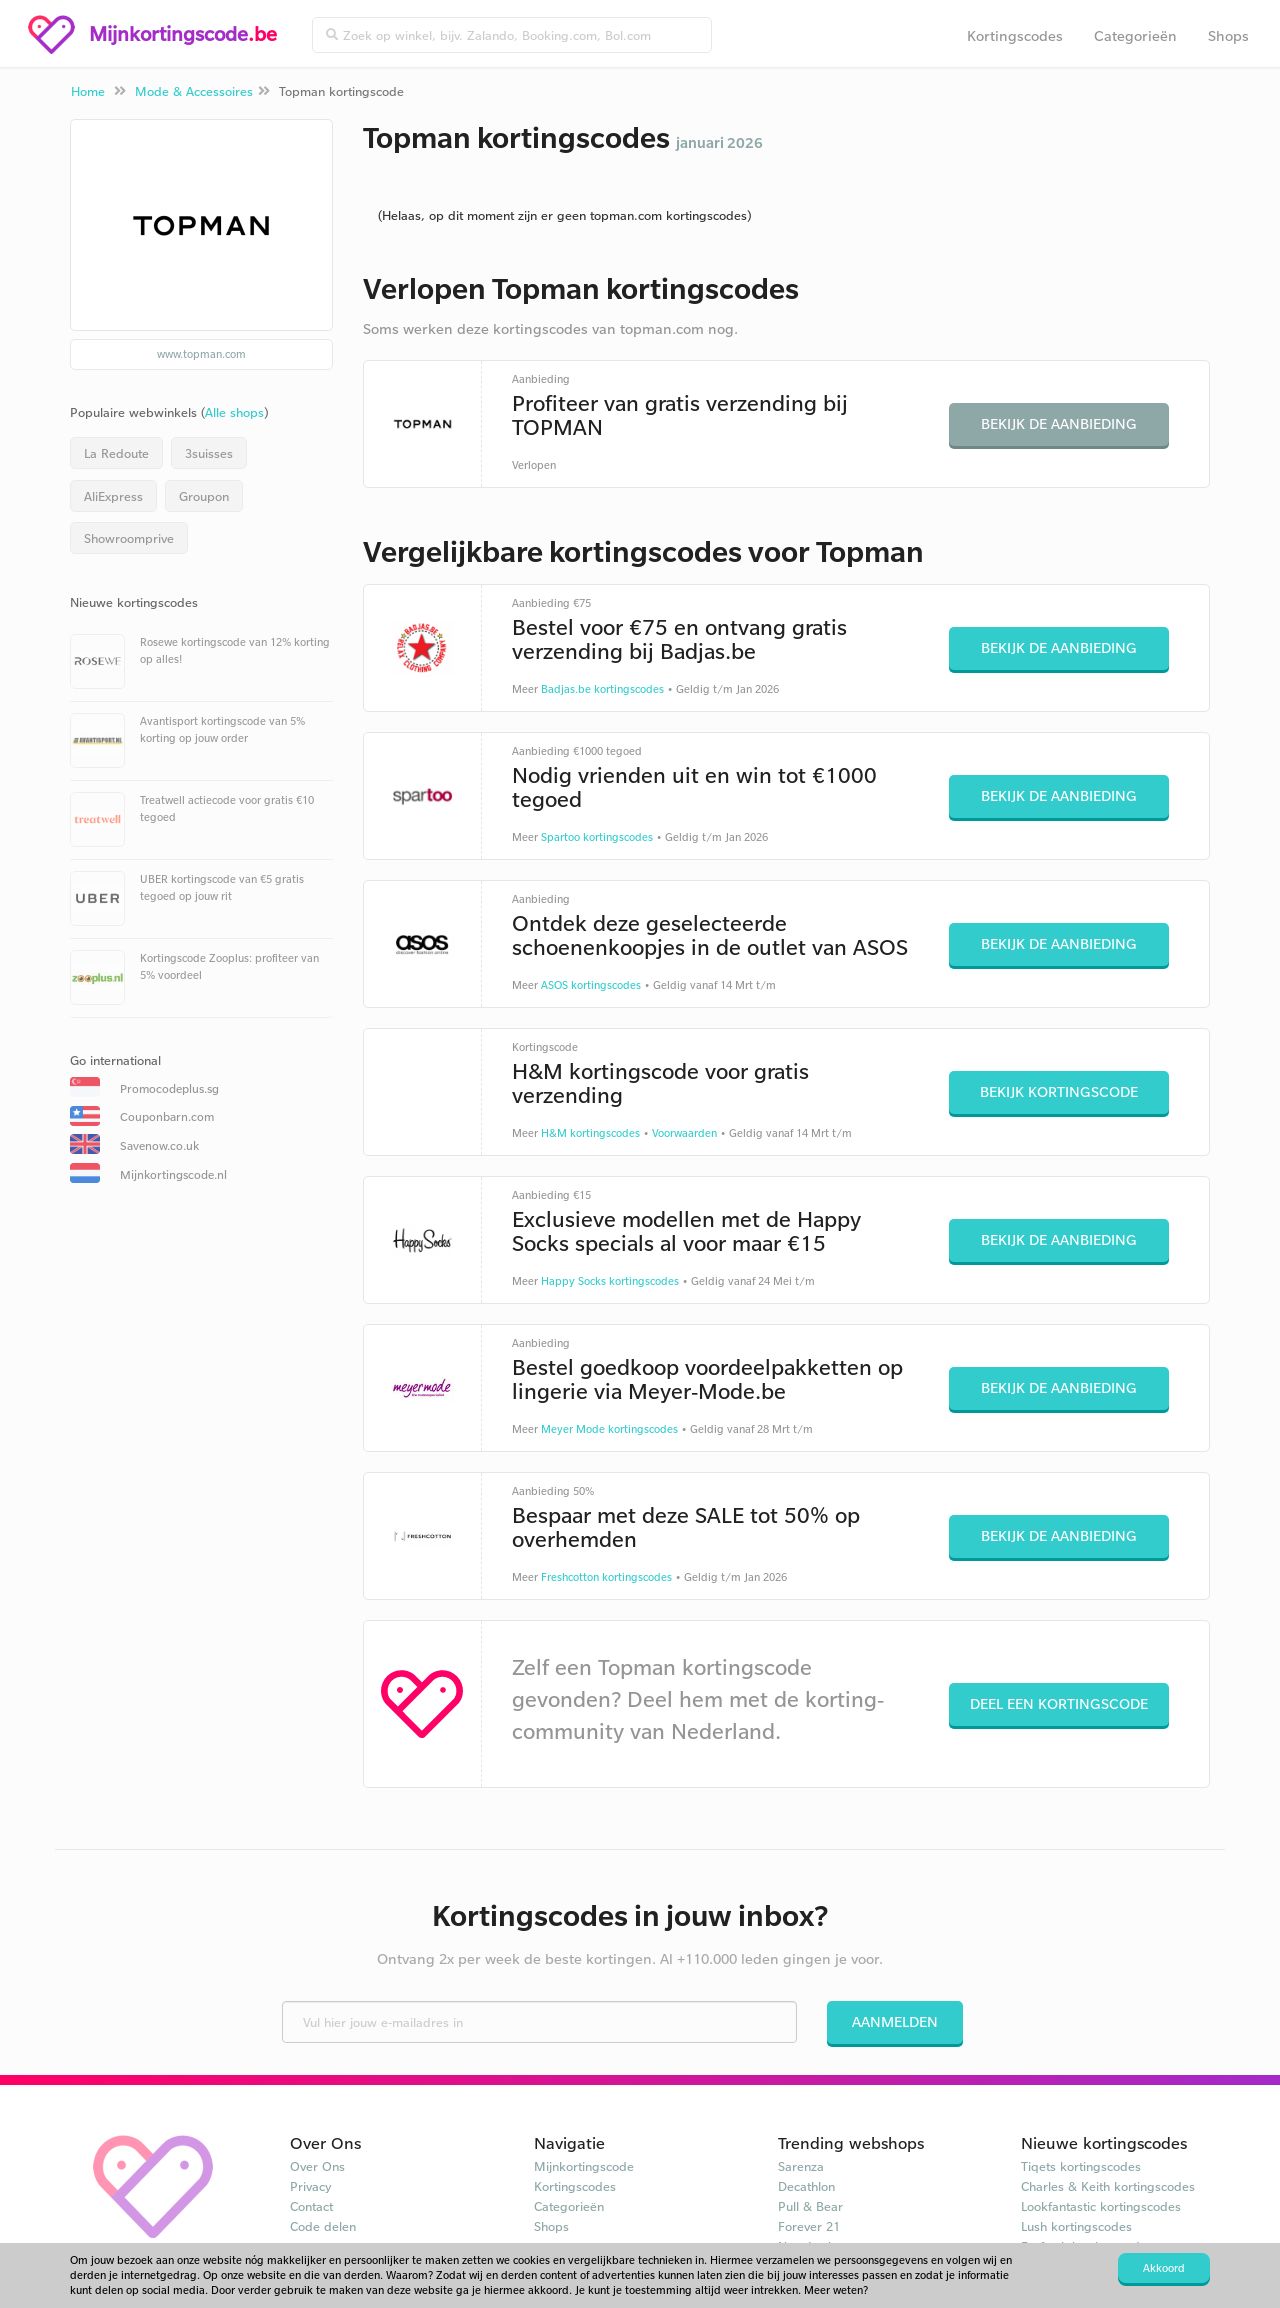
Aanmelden (895, 2021)
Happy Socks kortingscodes (610, 1281)
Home (88, 91)
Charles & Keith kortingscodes (1108, 2186)
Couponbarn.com (167, 1116)
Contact (311, 2206)
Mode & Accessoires (194, 91)
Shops (1228, 35)
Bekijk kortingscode (1059, 1091)
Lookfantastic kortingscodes (1101, 2206)
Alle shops (234, 412)
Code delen (323, 2226)
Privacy (311, 2186)
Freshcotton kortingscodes (606, 1577)
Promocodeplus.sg (169, 1088)
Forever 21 (809, 2226)
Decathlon (806, 2186)
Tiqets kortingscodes (1081, 2166)
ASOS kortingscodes (591, 985)
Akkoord (1164, 2268)
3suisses (209, 453)
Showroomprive (129, 538)
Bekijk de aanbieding (1059, 423)
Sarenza (801, 2166)
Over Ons (317, 2166)
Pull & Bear (810, 2206)
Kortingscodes (1015, 35)
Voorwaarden (684, 1133)
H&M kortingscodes (590, 1133)
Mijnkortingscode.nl (173, 1174)
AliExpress (113, 496)
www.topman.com (201, 354)
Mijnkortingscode (584, 2166)
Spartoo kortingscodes (597, 837)
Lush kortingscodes (1076, 2226)
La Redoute (116, 453)
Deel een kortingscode (1059, 1703)
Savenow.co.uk (159, 1145)
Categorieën (1135, 35)
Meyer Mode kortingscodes (609, 1429)
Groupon (204, 496)
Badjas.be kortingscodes (602, 689)
